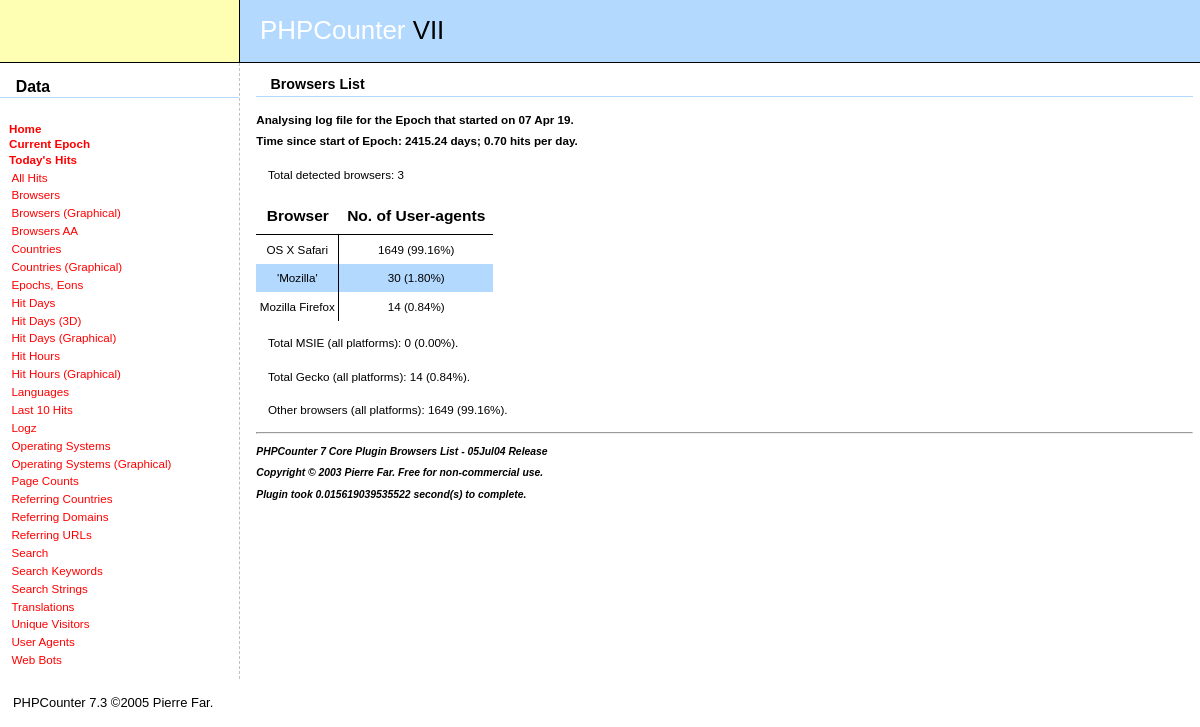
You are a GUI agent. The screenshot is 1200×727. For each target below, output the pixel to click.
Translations (42, 606)
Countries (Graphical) (66, 266)
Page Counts (44, 480)
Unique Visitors (50, 623)
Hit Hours (35, 355)
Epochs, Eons (47, 284)
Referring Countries (61, 498)
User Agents (43, 641)
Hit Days (33, 302)
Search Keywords (56, 570)
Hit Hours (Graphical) (65, 373)
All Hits (29, 177)
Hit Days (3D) (46, 320)
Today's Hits (43, 159)
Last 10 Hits (42, 409)
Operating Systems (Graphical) (91, 463)
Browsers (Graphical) (65, 212)
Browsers (35, 194)
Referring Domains (59, 516)
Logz (23, 427)
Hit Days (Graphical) (63, 337)
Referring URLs (51, 534)
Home (25, 128)
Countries (36, 248)
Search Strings (49, 588)
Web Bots (36, 659)
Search (29, 552)
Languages (40, 391)
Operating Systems (60, 445)
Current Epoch (49, 143)
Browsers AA (44, 230)
